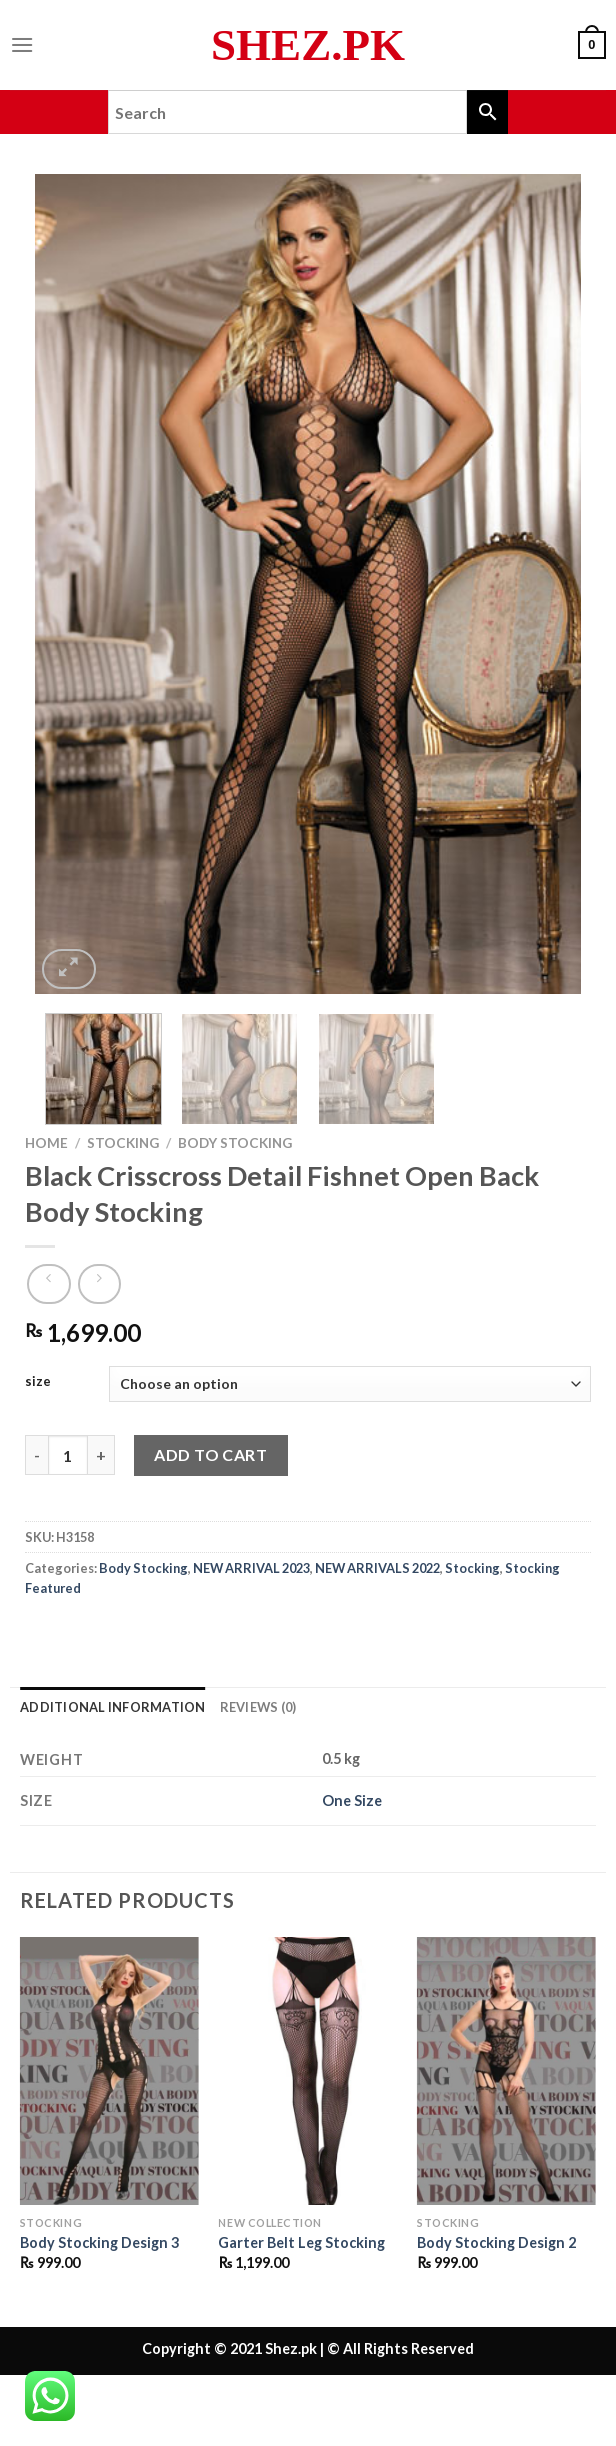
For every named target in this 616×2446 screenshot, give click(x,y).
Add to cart (210, 1454)
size (38, 1382)
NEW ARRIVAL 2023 (251, 1568)
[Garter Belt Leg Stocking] (307, 2071)
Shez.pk (308, 45)
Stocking (123, 1143)
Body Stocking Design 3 (99, 2242)
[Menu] (22, 44)
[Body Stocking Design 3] (109, 2071)
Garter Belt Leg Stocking (301, 2242)
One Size (352, 1800)
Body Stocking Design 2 (496, 2242)
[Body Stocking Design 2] (506, 2071)
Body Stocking (235, 1143)
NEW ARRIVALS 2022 (377, 1568)
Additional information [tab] (113, 1707)
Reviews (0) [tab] (258, 1707)
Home (46, 1143)
